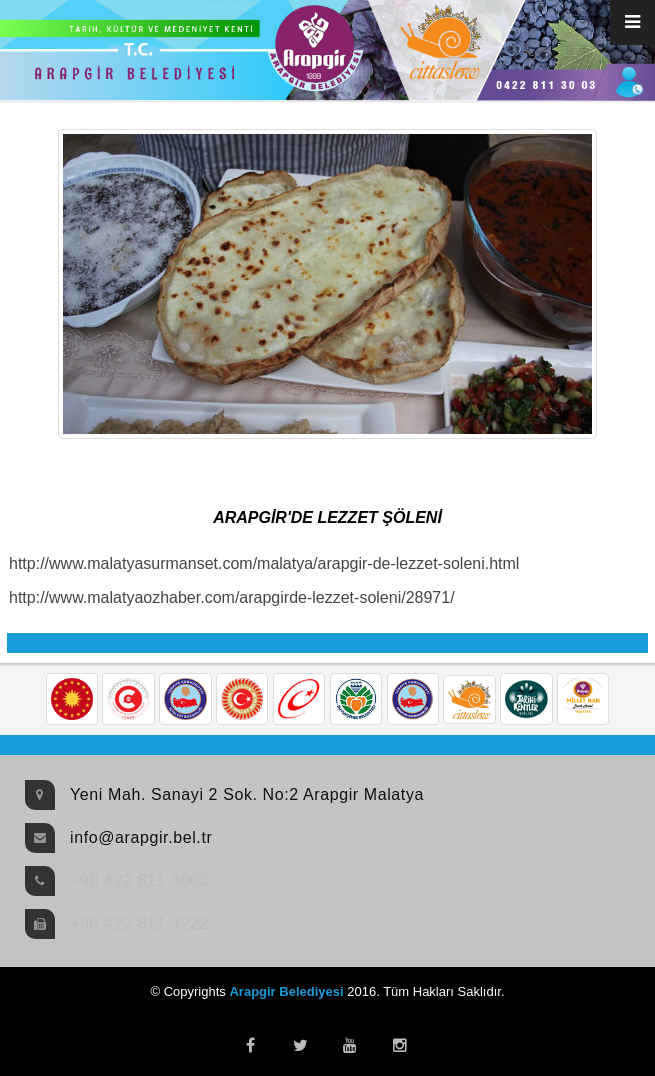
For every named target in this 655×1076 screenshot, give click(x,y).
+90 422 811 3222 (139, 923)
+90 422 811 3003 (139, 880)
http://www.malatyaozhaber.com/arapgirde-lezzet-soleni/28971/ (232, 597)
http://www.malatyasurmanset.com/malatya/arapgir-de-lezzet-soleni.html (264, 563)
